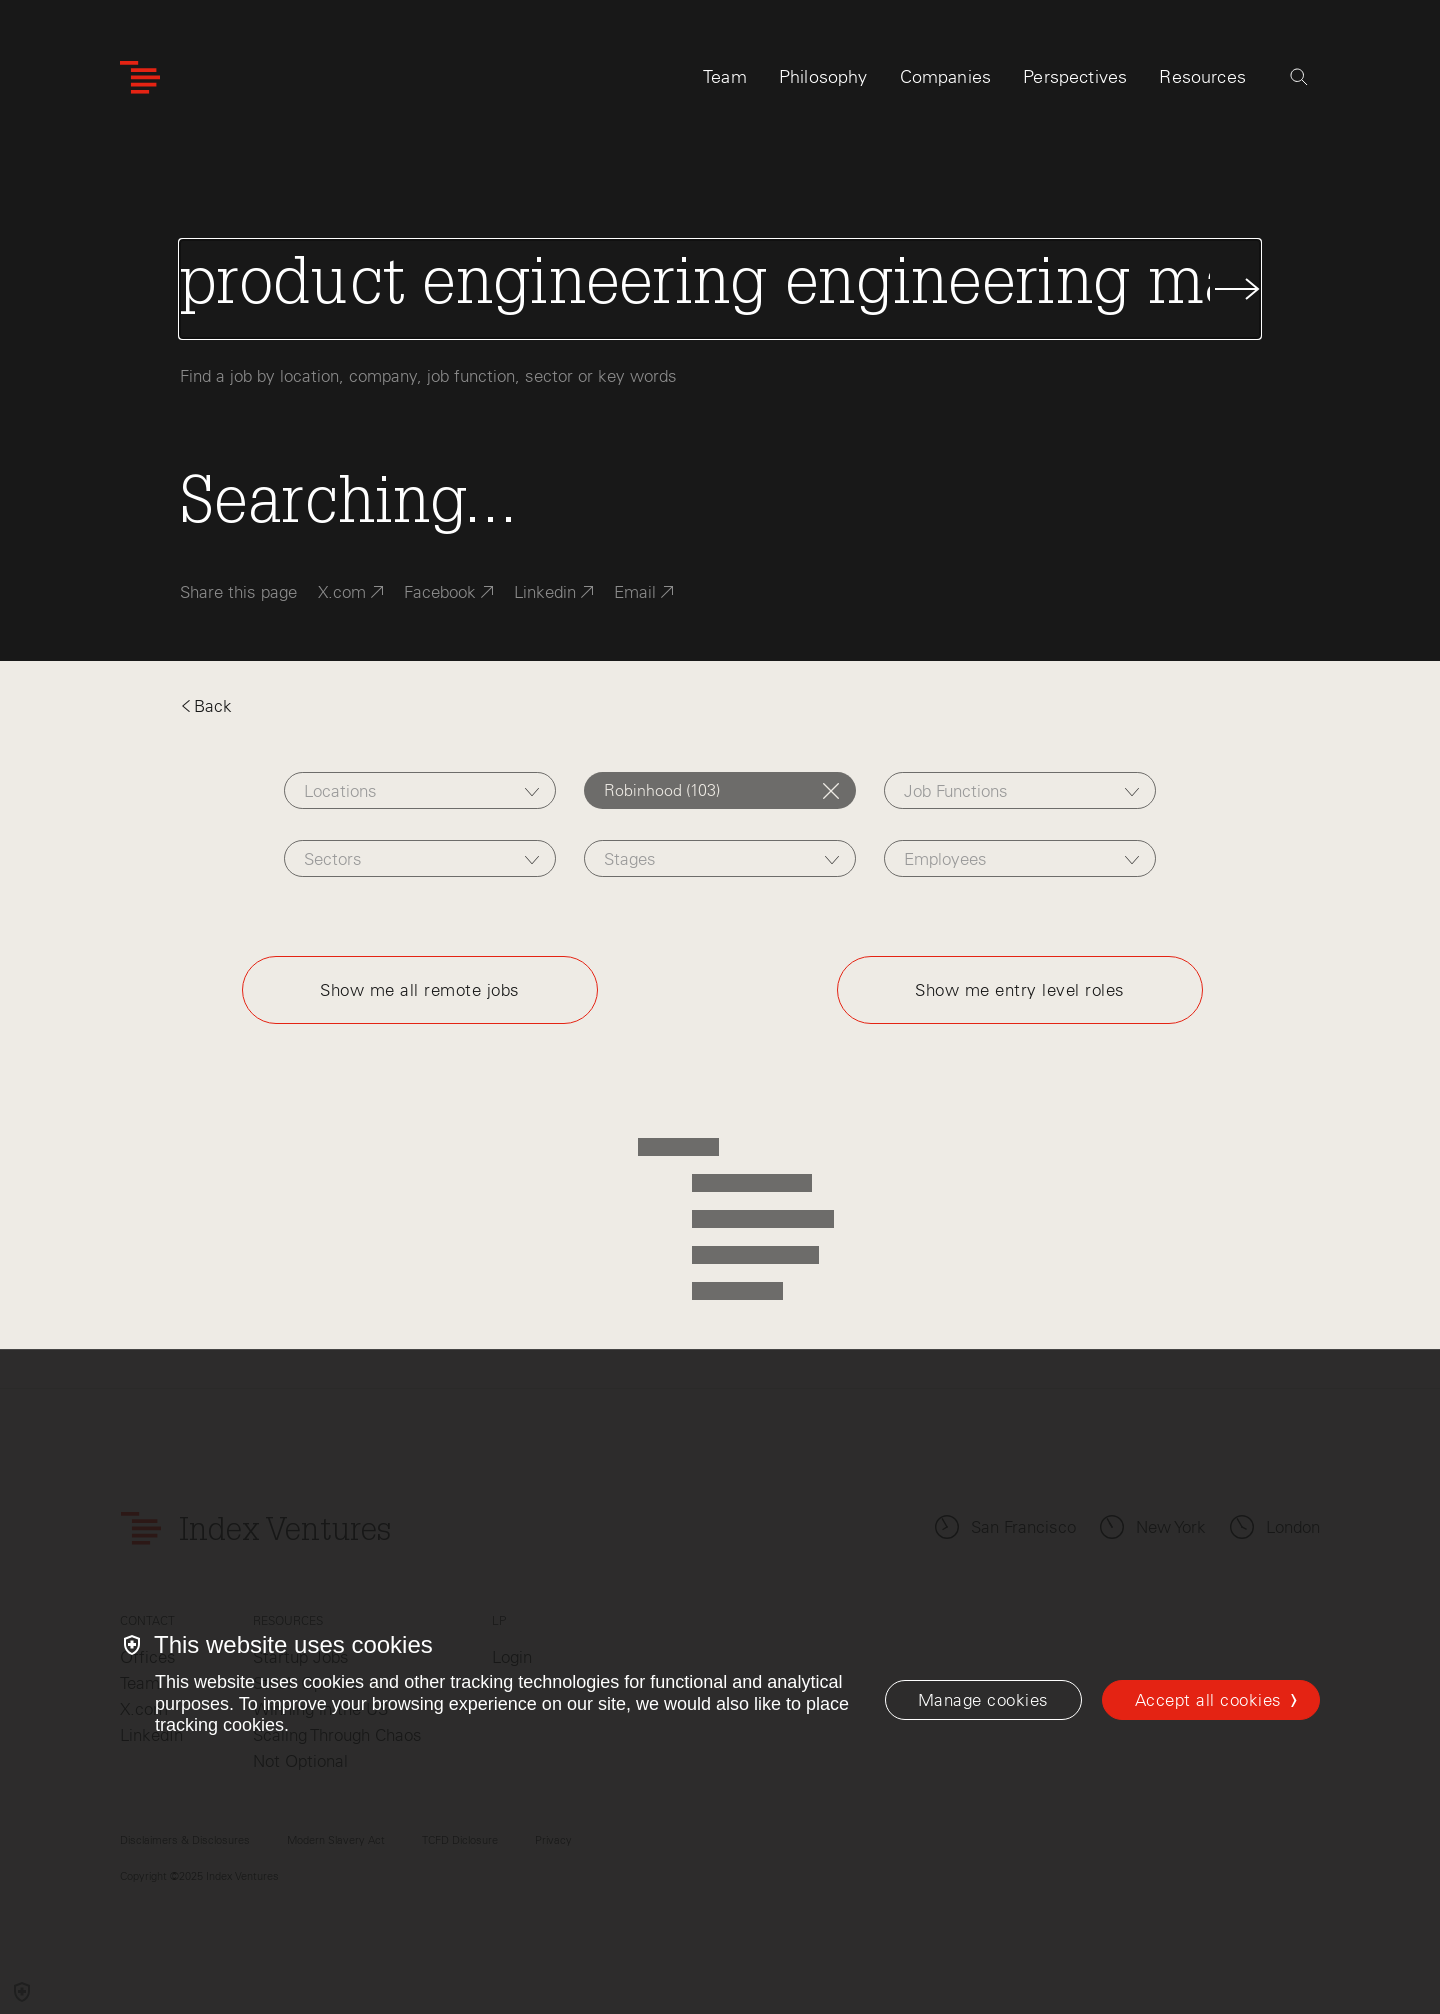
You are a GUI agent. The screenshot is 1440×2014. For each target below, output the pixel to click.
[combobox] (419, 790)
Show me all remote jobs (420, 990)
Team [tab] (725, 77)
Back (206, 706)
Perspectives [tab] (1075, 77)
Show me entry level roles (1020, 990)
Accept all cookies (1208, 1700)
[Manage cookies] (983, 1700)
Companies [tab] (946, 77)
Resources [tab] (1202, 77)
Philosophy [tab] (823, 77)
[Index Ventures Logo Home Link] (140, 77)
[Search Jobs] (720, 289)
